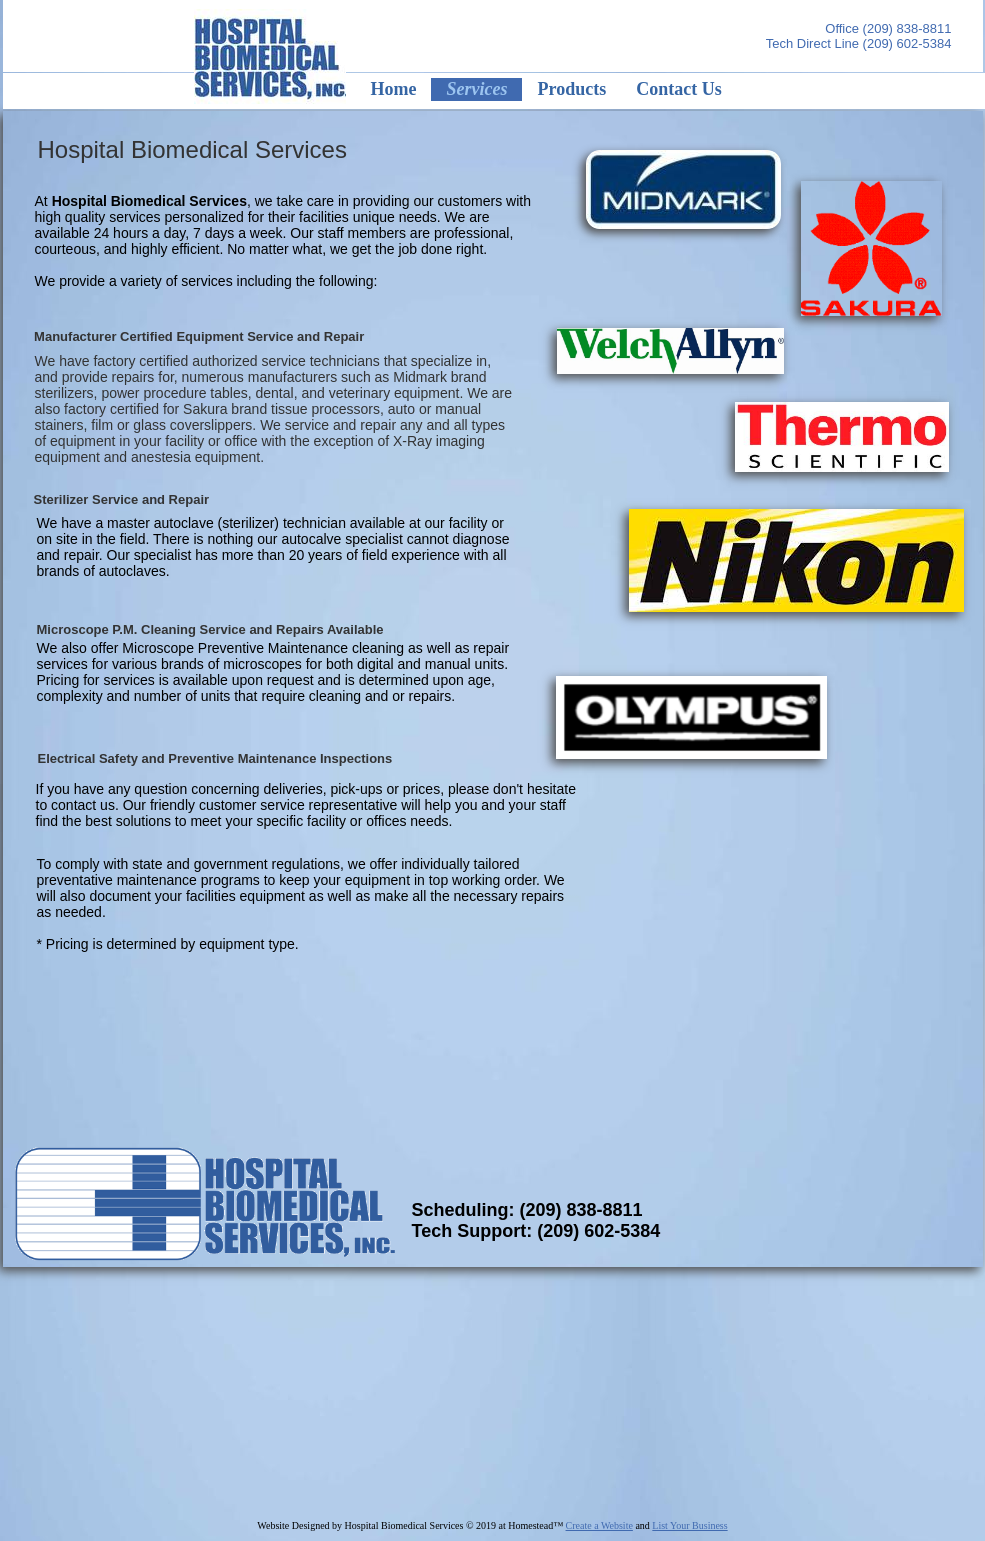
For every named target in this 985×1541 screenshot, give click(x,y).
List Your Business (689, 1525)
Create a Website (599, 1525)
